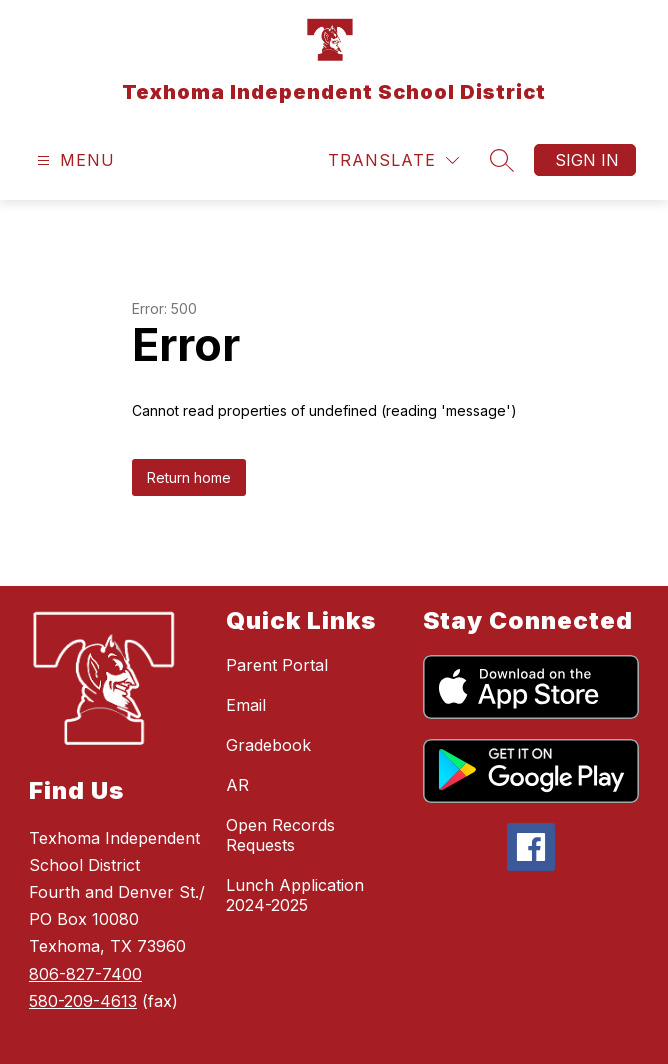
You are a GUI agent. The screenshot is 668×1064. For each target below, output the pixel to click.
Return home (189, 477)
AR (237, 785)
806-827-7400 (85, 974)
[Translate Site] (393, 160)
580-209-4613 (83, 1001)
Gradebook (268, 745)
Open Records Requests (280, 835)
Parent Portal (277, 665)
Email (246, 705)
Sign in (587, 160)
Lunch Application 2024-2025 (295, 895)
